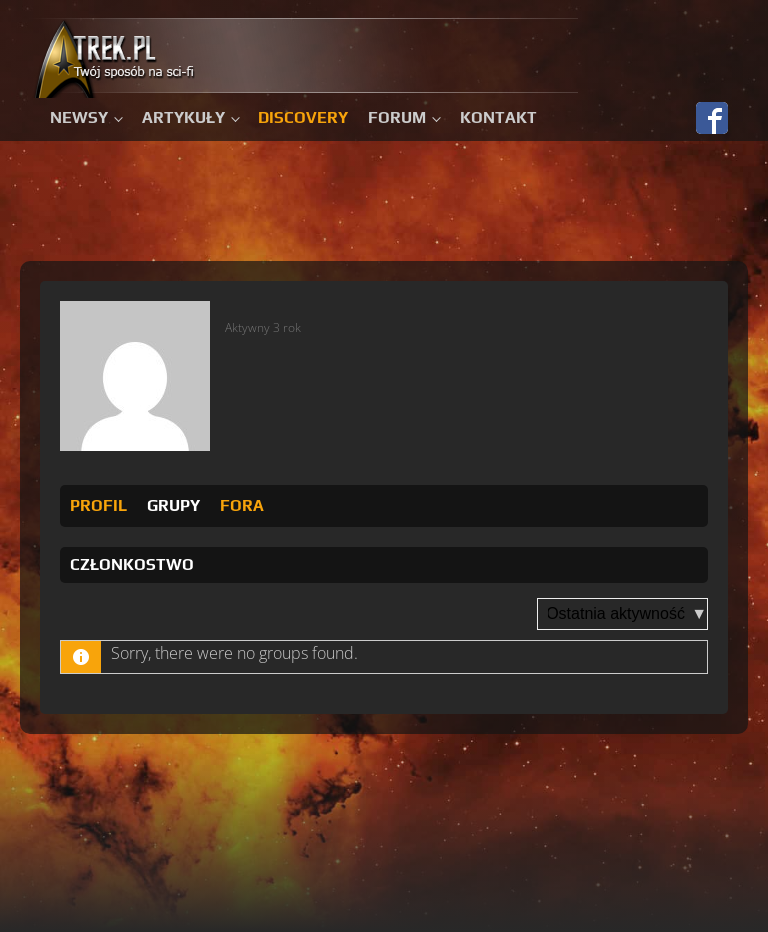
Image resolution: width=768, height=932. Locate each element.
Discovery (303, 117)
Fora (242, 505)
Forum (397, 117)
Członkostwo (132, 564)
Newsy (79, 117)
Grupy (173, 505)
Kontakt (498, 117)
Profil (98, 505)
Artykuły (183, 117)
